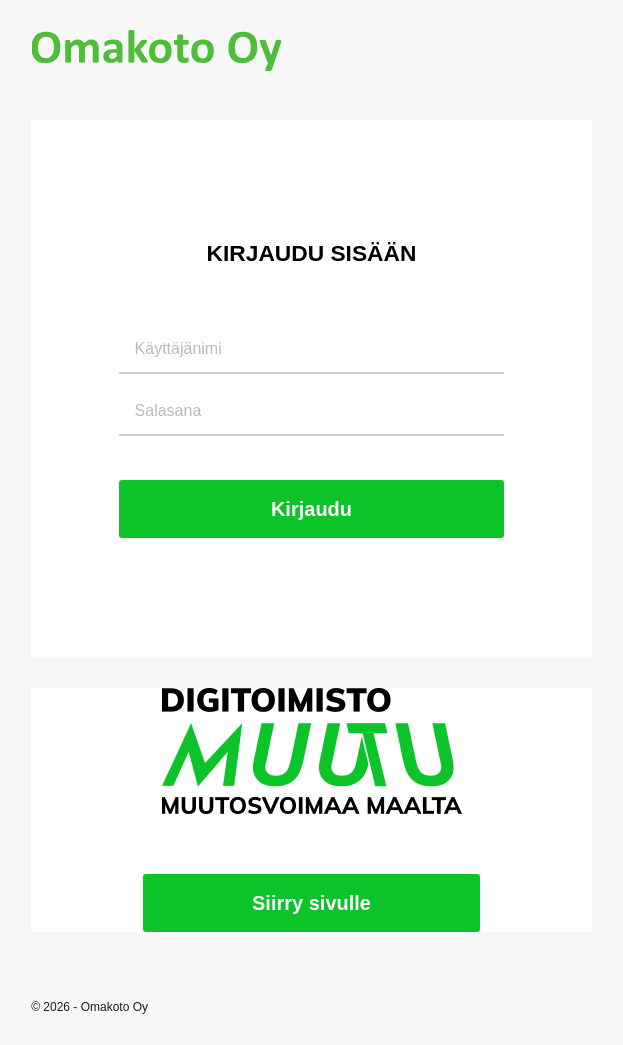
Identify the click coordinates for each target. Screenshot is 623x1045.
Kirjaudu (311, 509)
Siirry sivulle (311, 903)
